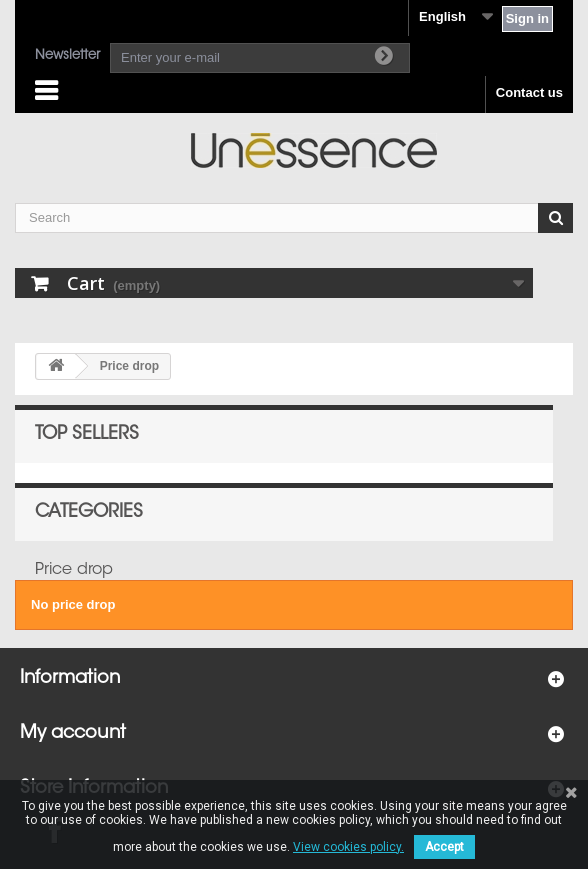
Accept (444, 847)
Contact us (529, 92)
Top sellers (87, 435)
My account (73, 734)
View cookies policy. (348, 847)
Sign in (527, 18)
